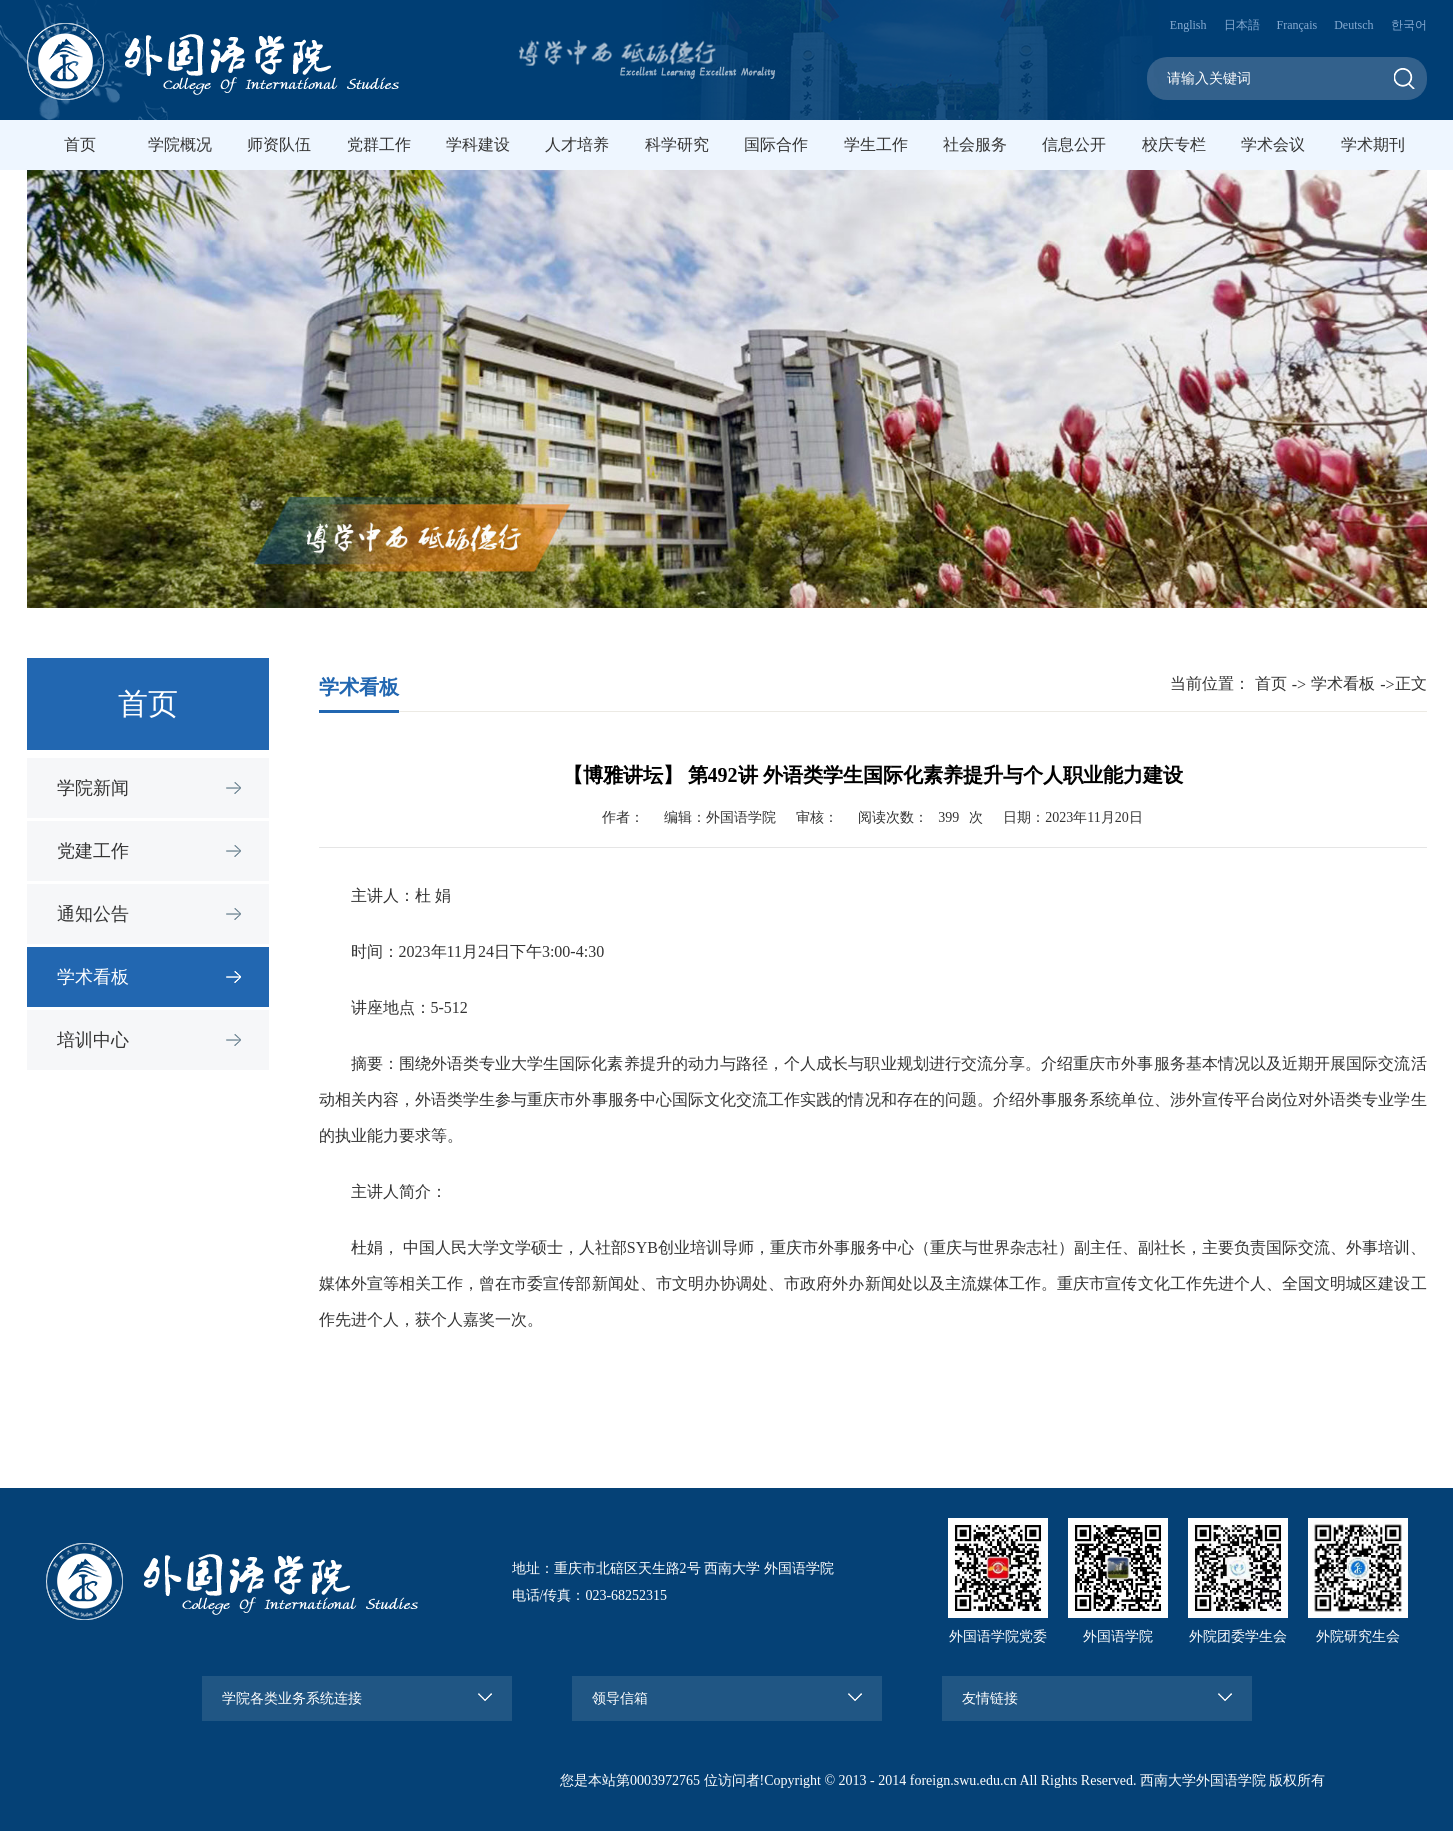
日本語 (1242, 25)
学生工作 (876, 144)
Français (1297, 25)
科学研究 (677, 144)
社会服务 (975, 144)
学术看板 (93, 977)
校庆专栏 (1174, 144)
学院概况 (180, 144)
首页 (80, 144)
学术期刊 (1373, 144)
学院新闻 (93, 788)
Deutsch (1353, 25)
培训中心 (93, 1040)
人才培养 (577, 144)
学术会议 (1273, 144)
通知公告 (93, 914)
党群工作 (379, 144)
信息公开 (1074, 144)
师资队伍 (279, 144)
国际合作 (776, 144)
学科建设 (478, 144)
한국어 (1409, 25)
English (1188, 25)
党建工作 (93, 851)
